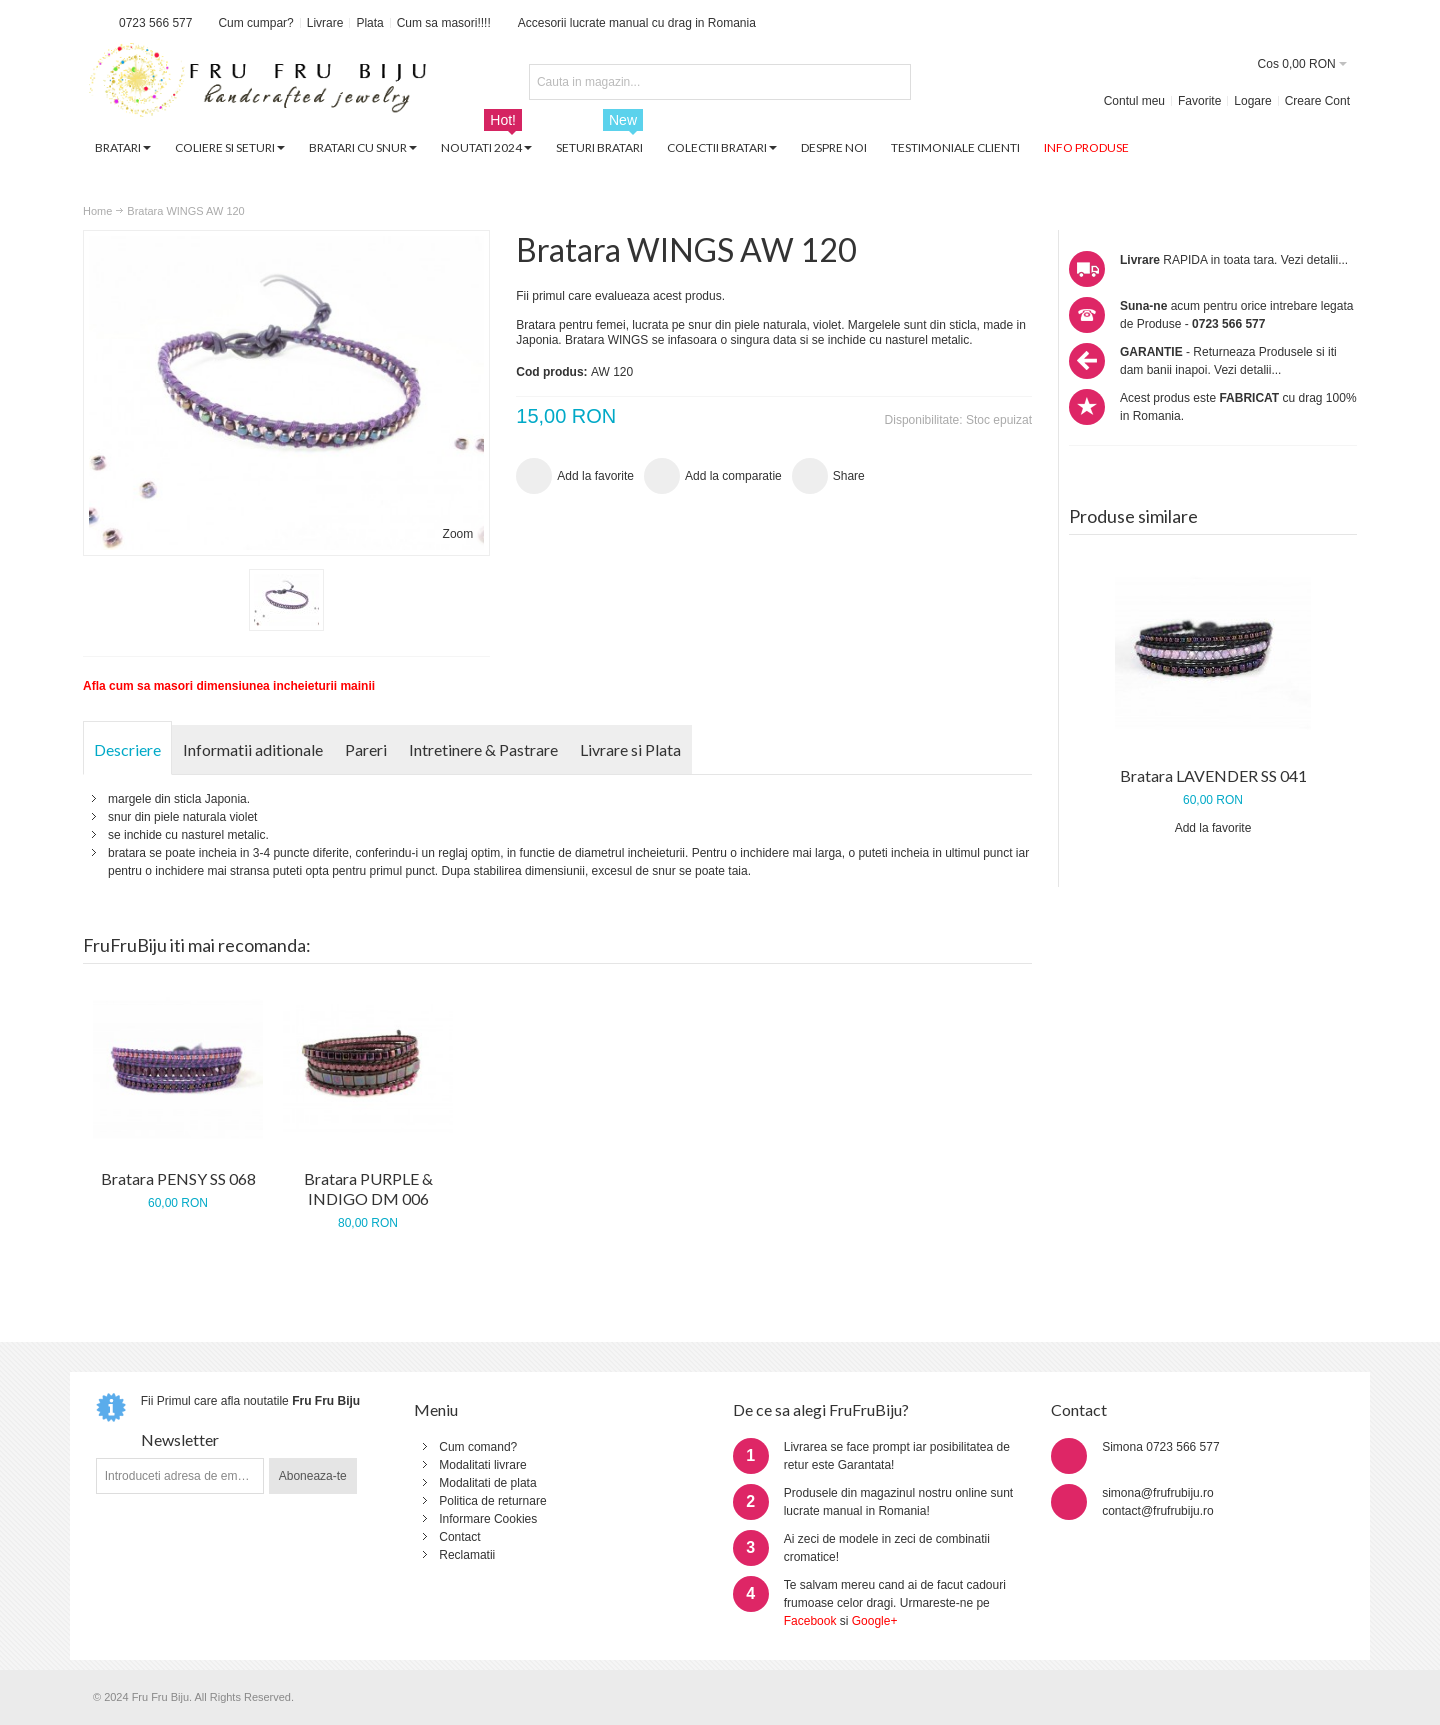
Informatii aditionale (253, 749)
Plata (369, 23)
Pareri (366, 749)
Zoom (458, 534)
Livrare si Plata (630, 749)
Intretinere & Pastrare (483, 749)
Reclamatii (467, 1555)
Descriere (127, 749)
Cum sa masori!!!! (444, 23)
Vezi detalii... (1314, 260)
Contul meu (1134, 101)
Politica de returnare (492, 1501)
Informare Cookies (488, 1519)
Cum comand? (478, 1447)
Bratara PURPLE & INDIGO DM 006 (368, 1188)
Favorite (1199, 101)
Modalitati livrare (482, 1465)
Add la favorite (1213, 828)
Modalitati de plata (487, 1483)
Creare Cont (1317, 101)
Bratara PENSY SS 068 (178, 1178)
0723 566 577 (155, 23)
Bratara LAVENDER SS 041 (1213, 775)
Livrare (325, 23)
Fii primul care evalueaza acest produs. (620, 296)
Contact (459, 1537)
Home (97, 211)
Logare (1252, 101)
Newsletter (180, 1439)
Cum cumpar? (255, 23)
